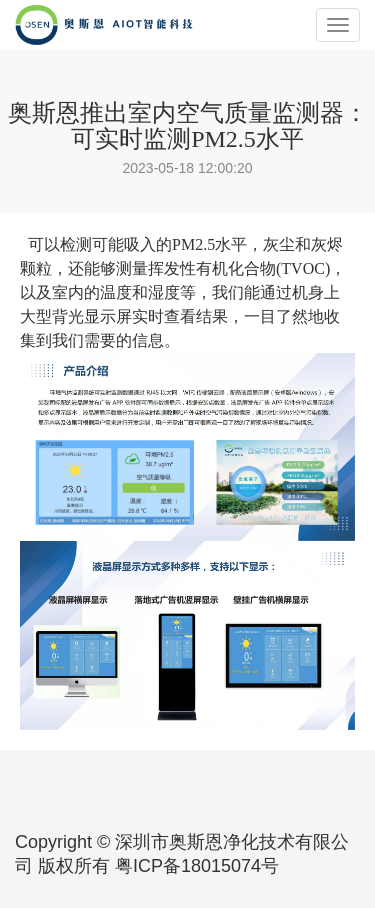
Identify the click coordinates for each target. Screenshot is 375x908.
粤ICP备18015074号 (197, 866)
